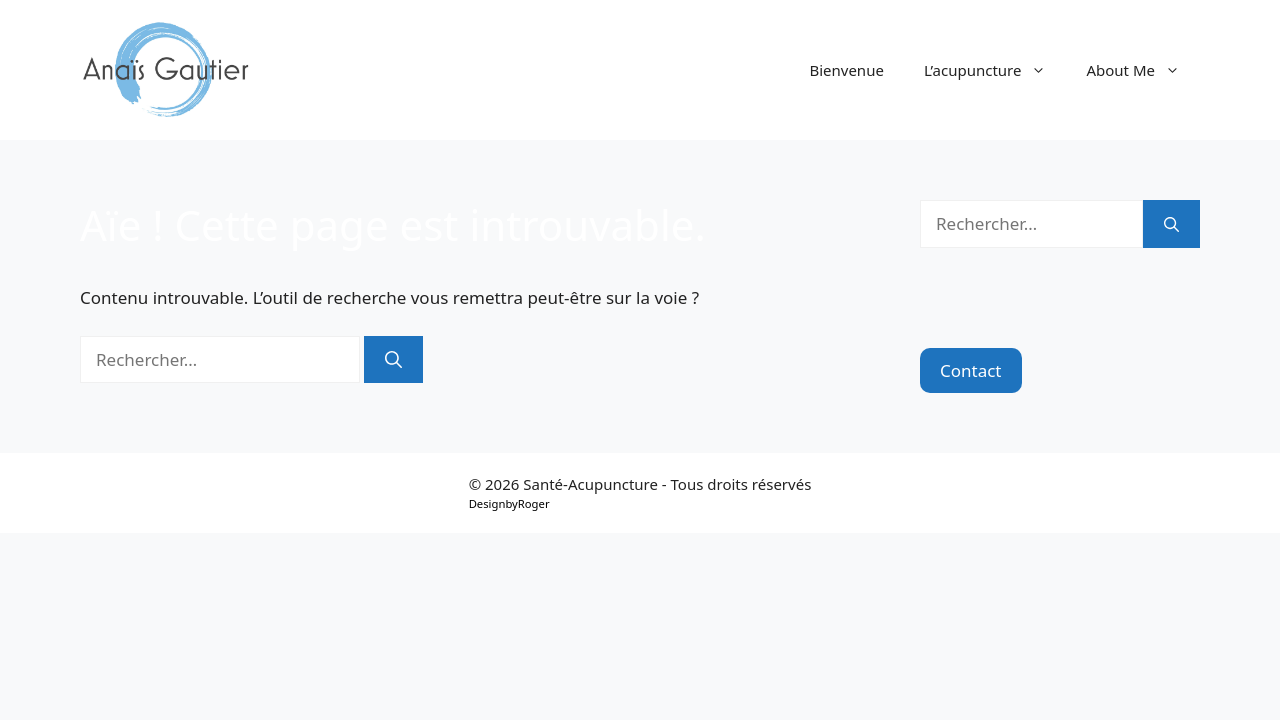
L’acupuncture (995, 70)
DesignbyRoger (509, 503)
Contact (971, 370)
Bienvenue (846, 70)
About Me (1143, 70)
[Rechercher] (393, 360)
